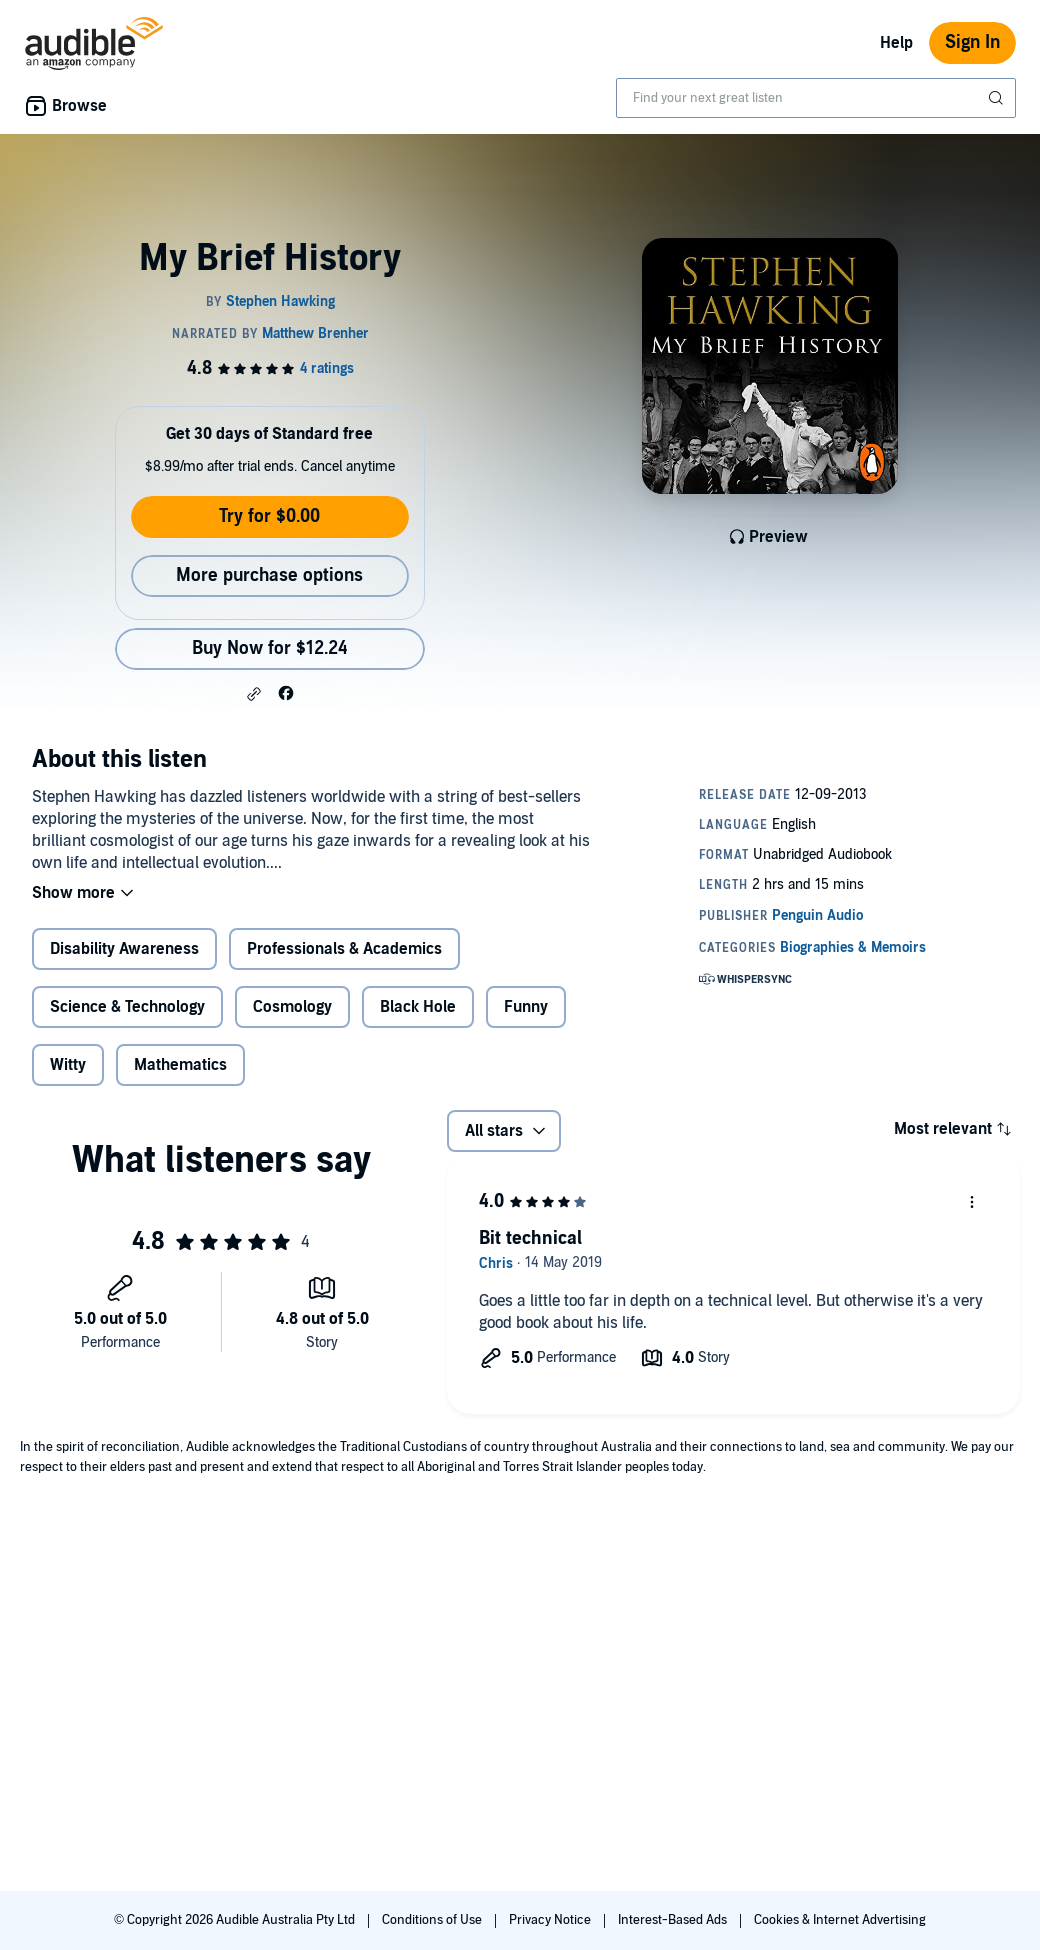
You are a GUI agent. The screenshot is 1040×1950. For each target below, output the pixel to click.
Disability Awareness (124, 949)
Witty (68, 1065)
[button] (254, 694)
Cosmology (292, 1007)
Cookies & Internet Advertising (840, 1920)
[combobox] (816, 98)
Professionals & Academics (344, 949)
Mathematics (180, 1065)
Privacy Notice (551, 1920)
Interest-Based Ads (674, 1920)
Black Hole (418, 1007)
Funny (526, 1007)
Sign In (972, 42)
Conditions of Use (433, 1920)
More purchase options (269, 575)
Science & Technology (127, 1007)
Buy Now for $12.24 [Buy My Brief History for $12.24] (270, 648)
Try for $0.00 (269, 516)
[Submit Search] (998, 98)
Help (896, 43)
